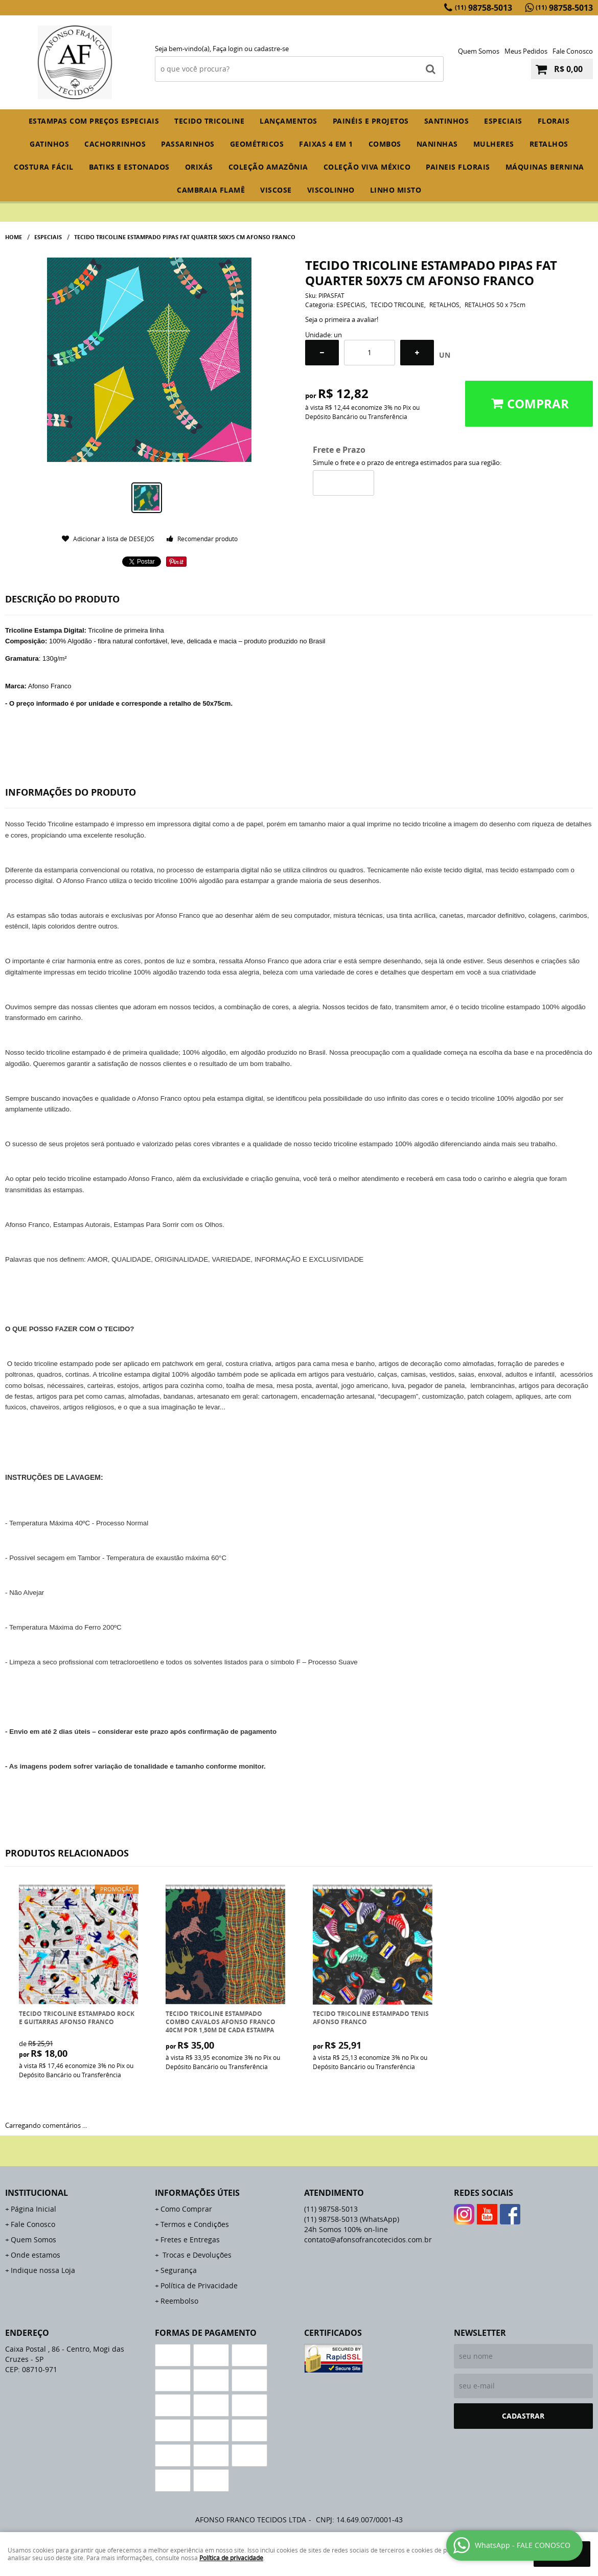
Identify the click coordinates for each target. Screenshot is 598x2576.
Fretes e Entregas (190, 2239)
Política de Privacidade (199, 2285)
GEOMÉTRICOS (257, 144)
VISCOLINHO (331, 190)
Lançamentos (288, 121)
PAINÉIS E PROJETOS (371, 121)
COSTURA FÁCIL (44, 167)
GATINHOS (49, 144)
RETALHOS (549, 144)
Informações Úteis (197, 2192)
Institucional (36, 2192)
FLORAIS (554, 121)
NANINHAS (437, 144)
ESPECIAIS (503, 121)
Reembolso (179, 2301)
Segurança (178, 2270)
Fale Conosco (573, 51)
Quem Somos (478, 51)
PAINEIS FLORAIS (458, 167)
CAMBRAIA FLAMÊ (211, 190)
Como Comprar (186, 2209)
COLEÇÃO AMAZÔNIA (268, 167)
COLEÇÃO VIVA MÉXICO (367, 167)
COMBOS (385, 144)
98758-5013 (483, 7)
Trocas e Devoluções (196, 2255)
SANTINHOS (446, 121)
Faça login (228, 48)
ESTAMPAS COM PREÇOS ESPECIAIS (94, 121)
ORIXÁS (199, 167)
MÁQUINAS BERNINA (544, 167)
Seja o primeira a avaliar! (341, 319)
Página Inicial (33, 2209)
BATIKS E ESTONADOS (129, 167)
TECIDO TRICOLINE (209, 121)
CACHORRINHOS (115, 144)
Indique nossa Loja (43, 2270)
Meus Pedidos (525, 51)
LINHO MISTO (396, 190)
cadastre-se (271, 48)
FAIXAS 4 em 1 (326, 144)
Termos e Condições (194, 2224)
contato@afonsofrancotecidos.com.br (368, 2239)
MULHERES (493, 144)
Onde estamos (35, 2255)
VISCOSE (276, 190)
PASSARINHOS (188, 144)
